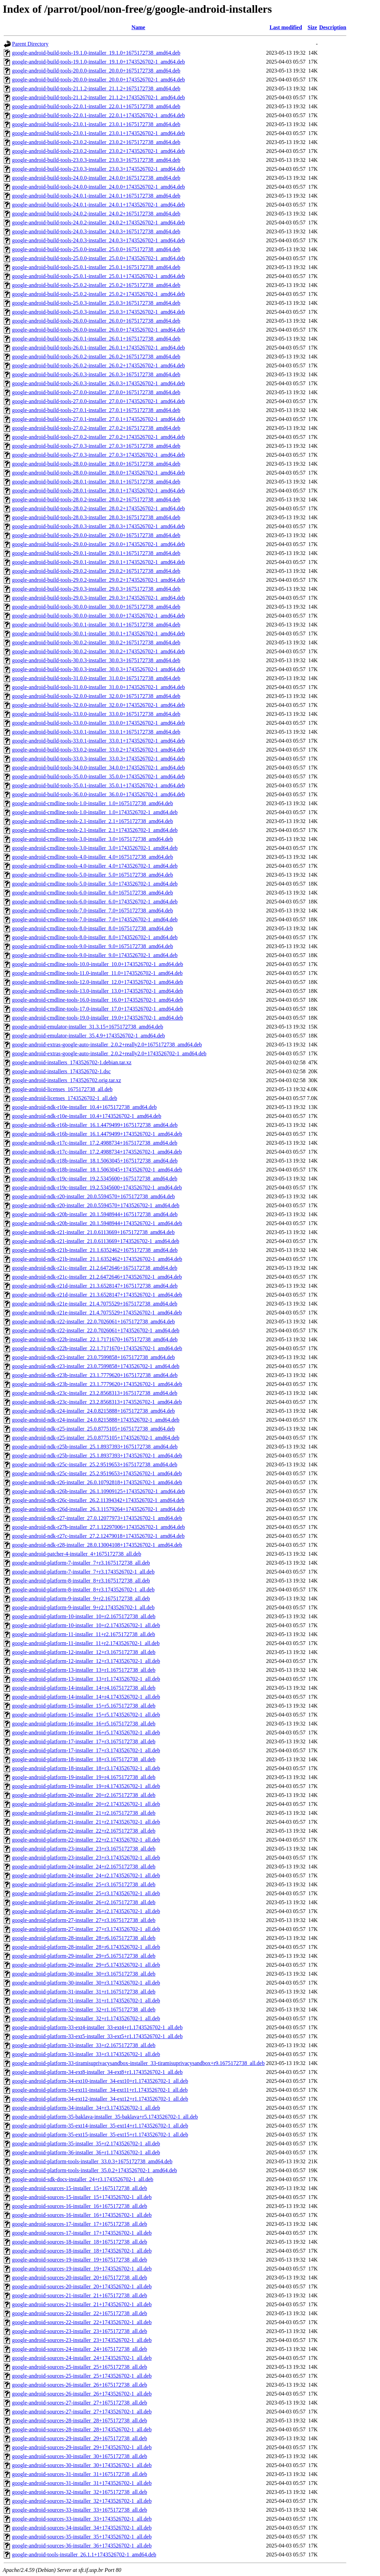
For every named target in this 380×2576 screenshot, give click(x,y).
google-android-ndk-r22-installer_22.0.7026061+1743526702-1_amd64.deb (96, 1330)
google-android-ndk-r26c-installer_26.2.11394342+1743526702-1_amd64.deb (98, 1500)
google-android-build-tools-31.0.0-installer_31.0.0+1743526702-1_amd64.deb (98, 687)
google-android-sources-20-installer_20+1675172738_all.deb (79, 2277)
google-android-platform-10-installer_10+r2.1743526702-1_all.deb (86, 1625)
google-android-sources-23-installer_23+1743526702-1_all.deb (82, 2340)
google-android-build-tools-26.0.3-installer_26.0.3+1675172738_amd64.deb (96, 374)
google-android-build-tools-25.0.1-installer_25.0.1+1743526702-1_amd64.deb (98, 276)
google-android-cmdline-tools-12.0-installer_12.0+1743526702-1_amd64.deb (97, 982)
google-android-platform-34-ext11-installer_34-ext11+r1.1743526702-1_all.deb (100, 2090)
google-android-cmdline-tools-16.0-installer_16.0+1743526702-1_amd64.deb (97, 1000)
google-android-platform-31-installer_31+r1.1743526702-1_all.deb (86, 2000)
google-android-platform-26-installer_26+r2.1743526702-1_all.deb (86, 1911)
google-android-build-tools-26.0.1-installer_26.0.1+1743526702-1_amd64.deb (98, 348)
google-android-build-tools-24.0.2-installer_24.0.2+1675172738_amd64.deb (96, 213)
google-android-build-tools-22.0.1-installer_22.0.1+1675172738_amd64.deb (96, 106)
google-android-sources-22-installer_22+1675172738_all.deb (79, 2313)
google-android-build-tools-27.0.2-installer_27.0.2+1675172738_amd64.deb (96, 428)
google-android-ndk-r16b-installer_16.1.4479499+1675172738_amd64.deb (94, 1125)
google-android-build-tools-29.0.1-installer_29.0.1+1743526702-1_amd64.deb (98, 562)
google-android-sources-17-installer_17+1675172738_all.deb (79, 2224)
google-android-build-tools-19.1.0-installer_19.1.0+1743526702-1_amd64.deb (98, 62)
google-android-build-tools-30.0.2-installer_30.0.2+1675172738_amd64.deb (96, 642)
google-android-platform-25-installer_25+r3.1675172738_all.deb (84, 1884)
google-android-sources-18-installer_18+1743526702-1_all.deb (82, 2251)
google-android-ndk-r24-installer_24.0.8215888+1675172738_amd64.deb (93, 1411)
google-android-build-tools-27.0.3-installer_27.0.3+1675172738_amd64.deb (96, 446)
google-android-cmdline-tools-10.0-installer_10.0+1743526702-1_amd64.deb (97, 964)
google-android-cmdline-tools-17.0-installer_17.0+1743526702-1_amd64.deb (97, 1009)
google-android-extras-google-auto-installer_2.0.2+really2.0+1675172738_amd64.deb (107, 1044)
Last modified (285, 27)
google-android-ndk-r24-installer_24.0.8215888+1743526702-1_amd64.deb (96, 1420)
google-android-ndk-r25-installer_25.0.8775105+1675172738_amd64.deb (93, 1429)
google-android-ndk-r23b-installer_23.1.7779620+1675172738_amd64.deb (94, 1375)
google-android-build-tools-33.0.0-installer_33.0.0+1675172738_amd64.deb (96, 714)
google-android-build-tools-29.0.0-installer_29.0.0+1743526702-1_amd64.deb (98, 544)
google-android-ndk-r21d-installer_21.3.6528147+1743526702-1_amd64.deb (97, 1295)
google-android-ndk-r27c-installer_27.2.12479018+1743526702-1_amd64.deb (98, 1536)
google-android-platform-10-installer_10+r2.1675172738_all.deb (84, 1616)
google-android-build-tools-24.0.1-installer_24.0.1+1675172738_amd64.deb (96, 196)
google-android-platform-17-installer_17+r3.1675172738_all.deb (84, 1741)
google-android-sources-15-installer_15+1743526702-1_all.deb (82, 2197)
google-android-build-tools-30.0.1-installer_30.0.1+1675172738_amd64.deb (96, 625)
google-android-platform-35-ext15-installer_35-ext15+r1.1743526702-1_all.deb (100, 2135)
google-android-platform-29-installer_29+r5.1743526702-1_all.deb (86, 1965)
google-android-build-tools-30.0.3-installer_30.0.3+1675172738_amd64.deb (96, 660)
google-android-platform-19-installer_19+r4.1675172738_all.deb (84, 1777)
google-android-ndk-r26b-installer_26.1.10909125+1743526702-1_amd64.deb (98, 1491)
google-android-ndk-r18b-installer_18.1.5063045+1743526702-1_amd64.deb (97, 1170)
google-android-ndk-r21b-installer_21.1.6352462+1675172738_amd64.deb (94, 1250)
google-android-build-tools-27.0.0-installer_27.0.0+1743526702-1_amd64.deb (98, 401)
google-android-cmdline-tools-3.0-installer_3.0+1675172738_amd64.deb (92, 839)
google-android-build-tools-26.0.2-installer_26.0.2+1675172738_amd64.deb (96, 356)
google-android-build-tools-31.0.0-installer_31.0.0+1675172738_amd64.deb (96, 678)
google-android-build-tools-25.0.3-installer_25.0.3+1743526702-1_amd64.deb (98, 312)
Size (312, 27)
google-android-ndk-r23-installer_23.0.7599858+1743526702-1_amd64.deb (96, 1366)
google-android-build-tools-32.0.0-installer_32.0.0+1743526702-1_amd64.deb (98, 705)
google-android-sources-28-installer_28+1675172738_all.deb (79, 2420)
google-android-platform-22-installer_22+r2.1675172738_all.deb (84, 1831)
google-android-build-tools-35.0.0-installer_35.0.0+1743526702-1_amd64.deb (98, 776)
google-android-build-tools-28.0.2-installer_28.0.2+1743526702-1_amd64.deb (98, 508)
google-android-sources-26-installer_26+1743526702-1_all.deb (82, 2394)
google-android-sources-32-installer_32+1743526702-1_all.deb (82, 2501)
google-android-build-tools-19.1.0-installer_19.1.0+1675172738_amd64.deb (96, 53)
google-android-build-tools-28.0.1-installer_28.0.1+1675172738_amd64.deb (96, 482)
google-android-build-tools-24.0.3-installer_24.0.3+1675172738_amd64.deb (96, 231)
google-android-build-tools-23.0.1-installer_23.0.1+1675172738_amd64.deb (96, 124)
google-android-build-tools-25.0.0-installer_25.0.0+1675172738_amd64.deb (96, 249)
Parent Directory (30, 44)
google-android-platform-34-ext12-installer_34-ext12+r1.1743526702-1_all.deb (100, 2099)
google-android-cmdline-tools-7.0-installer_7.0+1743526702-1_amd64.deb (94, 919)
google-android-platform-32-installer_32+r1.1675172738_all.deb (84, 2009)
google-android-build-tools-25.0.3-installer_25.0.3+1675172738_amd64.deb (96, 303)
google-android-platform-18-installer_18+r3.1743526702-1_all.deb (86, 1768)
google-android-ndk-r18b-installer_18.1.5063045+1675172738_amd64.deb (94, 1161)
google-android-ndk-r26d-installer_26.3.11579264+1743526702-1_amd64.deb (98, 1509)
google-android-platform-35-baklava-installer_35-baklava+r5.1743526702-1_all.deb (105, 2117)
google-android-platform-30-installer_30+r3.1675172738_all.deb (84, 1974)
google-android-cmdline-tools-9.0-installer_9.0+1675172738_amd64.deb (92, 946)
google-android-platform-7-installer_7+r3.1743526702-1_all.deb (83, 1572)
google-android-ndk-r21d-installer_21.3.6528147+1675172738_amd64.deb (94, 1286)
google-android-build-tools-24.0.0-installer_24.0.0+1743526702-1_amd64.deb (98, 187)
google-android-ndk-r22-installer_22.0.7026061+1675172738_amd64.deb (93, 1321)
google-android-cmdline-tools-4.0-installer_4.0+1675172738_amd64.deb (92, 857)
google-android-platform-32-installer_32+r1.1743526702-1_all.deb (86, 2018)
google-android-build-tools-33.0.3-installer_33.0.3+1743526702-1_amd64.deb (98, 759)
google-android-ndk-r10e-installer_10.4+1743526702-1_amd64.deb (86, 1116)
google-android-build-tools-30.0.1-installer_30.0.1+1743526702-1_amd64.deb (98, 633)
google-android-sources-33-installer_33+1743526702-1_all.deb (82, 2519)
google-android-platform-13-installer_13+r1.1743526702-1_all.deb (86, 1679)
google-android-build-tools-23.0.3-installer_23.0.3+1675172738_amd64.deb (96, 160)
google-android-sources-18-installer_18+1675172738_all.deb (79, 2242)
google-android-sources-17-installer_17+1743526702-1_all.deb (82, 2233)
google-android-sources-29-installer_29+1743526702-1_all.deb (82, 2447)
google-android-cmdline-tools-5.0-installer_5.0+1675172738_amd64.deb (92, 875)
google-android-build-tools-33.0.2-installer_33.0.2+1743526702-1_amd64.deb (98, 750)
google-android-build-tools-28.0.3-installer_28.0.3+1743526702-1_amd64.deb (98, 526)
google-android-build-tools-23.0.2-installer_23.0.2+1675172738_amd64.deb (96, 142)
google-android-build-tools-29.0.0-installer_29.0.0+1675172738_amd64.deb (96, 535)
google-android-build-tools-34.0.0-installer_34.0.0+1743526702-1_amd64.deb (98, 767)
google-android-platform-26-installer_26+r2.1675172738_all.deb (84, 1902)
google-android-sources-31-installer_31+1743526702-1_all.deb (82, 2483)
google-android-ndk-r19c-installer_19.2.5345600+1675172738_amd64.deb (94, 1178)
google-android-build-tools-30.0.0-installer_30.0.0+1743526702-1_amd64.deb (98, 616)
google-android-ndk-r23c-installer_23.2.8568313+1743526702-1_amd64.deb (97, 1402)
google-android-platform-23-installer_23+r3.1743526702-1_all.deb (86, 1858)
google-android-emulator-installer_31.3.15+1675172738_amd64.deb (87, 1027)
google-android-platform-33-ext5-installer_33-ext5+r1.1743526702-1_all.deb (97, 2036)
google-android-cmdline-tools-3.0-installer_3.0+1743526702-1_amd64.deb (94, 848)
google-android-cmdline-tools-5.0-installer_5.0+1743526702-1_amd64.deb (94, 884)
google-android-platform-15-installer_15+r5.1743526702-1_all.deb (86, 1715)
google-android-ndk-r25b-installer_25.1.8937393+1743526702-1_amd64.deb (97, 1455)
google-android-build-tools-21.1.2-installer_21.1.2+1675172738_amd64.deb (96, 88)
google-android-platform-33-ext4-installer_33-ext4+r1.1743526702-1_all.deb (97, 2027)
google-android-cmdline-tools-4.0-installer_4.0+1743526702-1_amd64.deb (94, 866)
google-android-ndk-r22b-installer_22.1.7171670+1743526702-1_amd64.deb (97, 1348)
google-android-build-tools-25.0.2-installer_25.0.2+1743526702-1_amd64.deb (98, 294)
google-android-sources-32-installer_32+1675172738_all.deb (79, 2492)
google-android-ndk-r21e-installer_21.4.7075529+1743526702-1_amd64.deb (97, 1312)
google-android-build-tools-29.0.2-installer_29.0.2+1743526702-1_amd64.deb (98, 580)
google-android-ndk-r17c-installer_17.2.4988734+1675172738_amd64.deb (94, 1143)
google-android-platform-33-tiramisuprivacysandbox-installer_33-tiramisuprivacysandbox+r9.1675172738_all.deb (138, 2063)
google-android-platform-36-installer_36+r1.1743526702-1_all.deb (86, 2152)
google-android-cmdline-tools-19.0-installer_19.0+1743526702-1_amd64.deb (97, 1018)
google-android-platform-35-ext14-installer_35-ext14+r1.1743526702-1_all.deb (100, 2126)
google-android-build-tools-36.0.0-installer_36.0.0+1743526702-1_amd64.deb (98, 794)
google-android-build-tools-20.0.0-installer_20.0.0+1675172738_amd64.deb (96, 71)
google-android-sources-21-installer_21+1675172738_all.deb (79, 2295)
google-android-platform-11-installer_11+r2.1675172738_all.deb (83, 1634)
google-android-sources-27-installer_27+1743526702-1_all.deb (82, 2411)
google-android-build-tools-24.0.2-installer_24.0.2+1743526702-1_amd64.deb (98, 222)
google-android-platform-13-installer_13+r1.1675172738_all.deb (84, 1670)
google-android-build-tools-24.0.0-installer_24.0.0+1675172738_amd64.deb (96, 178)
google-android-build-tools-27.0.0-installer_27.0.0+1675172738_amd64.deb (96, 392)
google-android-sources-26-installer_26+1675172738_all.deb (79, 2385)
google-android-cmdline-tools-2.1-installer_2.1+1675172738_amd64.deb (92, 821)
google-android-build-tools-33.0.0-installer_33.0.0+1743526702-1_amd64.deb (98, 723)
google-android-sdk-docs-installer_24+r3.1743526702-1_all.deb (82, 2179)
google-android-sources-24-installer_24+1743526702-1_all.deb (82, 2358)
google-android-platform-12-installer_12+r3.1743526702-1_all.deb (86, 1661)
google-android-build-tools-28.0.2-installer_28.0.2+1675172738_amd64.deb (96, 499)
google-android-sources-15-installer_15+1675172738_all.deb (79, 2188)
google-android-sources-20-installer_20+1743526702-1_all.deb (82, 2286)
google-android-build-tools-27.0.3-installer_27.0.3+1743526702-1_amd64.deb (98, 455)
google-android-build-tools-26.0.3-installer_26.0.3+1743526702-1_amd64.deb (98, 383)
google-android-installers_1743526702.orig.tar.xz (66, 1080)
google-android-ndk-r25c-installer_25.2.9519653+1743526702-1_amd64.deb (97, 1473)
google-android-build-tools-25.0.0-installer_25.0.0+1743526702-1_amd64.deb (98, 258)
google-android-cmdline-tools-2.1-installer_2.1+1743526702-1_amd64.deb (94, 830)
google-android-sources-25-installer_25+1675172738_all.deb (79, 2367)
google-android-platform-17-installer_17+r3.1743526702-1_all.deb (86, 1750)
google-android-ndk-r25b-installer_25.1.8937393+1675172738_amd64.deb (94, 1447)
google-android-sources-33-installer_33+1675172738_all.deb (79, 2510)
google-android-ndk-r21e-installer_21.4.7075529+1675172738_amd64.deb (94, 1304)
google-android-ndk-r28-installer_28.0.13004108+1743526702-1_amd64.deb (97, 1545)
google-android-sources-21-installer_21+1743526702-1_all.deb (82, 2304)
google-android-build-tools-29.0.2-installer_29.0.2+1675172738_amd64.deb (96, 571)
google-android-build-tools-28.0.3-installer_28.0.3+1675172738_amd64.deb (96, 517)
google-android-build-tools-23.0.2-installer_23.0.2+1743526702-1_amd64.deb (98, 151)
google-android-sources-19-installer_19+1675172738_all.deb (79, 2260)
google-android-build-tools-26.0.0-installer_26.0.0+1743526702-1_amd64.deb (98, 330)
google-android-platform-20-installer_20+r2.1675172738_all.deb (84, 1795)
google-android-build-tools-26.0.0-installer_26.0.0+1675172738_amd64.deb (96, 321)
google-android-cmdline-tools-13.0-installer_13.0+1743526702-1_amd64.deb (97, 991)
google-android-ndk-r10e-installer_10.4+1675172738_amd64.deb (84, 1107)
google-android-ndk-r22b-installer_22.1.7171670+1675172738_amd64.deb (94, 1339)
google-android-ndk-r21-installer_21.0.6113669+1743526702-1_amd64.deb (95, 1241)
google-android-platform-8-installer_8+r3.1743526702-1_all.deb (83, 1589)
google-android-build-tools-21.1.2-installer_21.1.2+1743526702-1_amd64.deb (98, 97)
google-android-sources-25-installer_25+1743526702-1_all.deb (82, 2376)
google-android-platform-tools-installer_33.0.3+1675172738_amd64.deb (92, 2161)
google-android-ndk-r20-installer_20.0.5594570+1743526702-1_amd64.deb (96, 1205)
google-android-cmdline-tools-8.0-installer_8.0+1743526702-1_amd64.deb (94, 937)
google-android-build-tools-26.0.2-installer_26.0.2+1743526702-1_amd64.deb (98, 365)
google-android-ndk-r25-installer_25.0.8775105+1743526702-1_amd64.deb (96, 1438)
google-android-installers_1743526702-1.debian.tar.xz (71, 1062)
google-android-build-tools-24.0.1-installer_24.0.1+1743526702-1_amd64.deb (98, 205)
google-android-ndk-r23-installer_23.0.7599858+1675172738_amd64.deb (93, 1357)
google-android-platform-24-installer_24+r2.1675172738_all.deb (84, 1866)
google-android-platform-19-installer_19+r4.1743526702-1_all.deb (86, 1786)
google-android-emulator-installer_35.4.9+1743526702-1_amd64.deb (88, 1036)
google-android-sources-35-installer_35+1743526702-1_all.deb (82, 2537)
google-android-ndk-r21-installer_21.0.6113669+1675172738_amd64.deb (93, 1232)
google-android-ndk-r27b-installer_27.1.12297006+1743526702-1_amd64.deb (98, 1527)
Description (332, 27)
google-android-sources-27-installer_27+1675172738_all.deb (79, 2403)
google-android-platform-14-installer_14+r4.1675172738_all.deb (84, 1688)
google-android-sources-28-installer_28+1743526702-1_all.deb (82, 2429)
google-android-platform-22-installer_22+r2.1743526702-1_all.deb (86, 1840)
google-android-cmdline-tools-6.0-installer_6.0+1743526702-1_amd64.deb (94, 901)
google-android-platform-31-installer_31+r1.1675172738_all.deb (84, 1992)
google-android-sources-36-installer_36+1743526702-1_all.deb (82, 2546)
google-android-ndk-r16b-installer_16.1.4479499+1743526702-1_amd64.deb (97, 1134)
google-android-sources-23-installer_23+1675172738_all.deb (79, 2331)
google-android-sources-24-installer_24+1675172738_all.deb (79, 2349)
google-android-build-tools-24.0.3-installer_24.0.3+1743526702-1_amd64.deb (98, 240)
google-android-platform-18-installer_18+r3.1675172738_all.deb (84, 1759)
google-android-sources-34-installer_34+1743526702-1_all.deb (82, 2528)
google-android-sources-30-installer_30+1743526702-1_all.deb (82, 2465)
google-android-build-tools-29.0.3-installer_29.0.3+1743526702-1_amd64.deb (98, 598)
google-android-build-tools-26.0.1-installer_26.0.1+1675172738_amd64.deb (96, 339)
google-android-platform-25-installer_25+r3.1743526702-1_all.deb (86, 1893)
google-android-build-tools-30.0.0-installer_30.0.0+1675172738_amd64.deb (96, 607)
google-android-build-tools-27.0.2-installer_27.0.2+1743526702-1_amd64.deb (98, 437)
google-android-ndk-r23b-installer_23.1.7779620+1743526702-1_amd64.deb (97, 1384)
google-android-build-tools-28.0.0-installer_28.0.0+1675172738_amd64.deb (96, 464)
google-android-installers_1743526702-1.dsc (61, 1071)
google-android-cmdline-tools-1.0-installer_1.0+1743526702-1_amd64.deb (94, 812)
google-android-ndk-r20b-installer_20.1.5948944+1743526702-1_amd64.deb (97, 1223)
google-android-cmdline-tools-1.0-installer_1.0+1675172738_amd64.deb (92, 803)
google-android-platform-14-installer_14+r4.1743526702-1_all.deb (86, 1697)
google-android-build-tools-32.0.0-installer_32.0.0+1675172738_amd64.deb (96, 696)
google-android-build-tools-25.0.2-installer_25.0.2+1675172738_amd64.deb (96, 285)
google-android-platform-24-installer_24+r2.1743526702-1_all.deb (86, 1875)
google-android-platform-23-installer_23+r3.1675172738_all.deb (84, 1849)
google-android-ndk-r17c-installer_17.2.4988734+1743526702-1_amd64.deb (97, 1152)
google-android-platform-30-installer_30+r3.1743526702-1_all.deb (86, 1983)
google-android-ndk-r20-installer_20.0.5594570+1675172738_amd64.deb (93, 1196)
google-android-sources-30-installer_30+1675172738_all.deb (79, 2456)
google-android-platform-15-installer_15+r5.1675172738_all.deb (84, 1706)
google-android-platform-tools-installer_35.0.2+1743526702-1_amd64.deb (94, 2170)
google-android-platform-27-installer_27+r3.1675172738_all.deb (84, 1920)
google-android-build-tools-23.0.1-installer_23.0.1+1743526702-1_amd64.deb (98, 133)
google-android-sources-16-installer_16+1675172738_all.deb (79, 2206)
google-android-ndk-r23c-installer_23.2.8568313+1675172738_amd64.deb (94, 1393)
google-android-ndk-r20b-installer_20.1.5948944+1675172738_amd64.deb (94, 1214)
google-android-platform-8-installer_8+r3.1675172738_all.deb (81, 1581)
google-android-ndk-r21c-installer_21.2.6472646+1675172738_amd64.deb (94, 1268)
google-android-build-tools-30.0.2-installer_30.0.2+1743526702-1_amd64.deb (98, 651)
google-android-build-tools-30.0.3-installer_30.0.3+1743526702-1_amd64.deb (98, 669)
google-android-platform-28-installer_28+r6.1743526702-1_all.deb (86, 1947)
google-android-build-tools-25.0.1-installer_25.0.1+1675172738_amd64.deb (96, 267)
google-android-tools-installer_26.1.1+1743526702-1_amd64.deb (84, 2554)
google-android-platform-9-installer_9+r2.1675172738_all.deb (81, 1598)
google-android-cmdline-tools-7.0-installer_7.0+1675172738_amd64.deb (92, 910)
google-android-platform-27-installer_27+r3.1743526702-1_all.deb (86, 1929)
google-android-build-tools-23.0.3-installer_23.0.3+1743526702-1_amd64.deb (98, 169)
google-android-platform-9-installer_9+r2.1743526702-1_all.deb (83, 1607)
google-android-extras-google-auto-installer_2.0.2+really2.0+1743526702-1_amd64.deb (109, 1053)
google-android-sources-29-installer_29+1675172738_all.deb (79, 2438)
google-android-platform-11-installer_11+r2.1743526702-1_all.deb (86, 1643)
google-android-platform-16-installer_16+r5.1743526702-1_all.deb (86, 1732)
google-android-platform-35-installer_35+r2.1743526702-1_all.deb (86, 2143)
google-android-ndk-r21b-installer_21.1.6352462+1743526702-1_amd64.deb (97, 1259)
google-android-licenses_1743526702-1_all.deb (64, 1098)
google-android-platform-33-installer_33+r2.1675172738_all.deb (84, 2045)
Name (138, 27)
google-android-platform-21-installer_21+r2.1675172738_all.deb (84, 1813)
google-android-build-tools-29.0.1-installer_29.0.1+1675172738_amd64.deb (96, 553)
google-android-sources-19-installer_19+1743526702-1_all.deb (82, 2269)
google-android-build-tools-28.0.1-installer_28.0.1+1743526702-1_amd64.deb (98, 490)
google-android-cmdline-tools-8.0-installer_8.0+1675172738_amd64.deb (92, 928)
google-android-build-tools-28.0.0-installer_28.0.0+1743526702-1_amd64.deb (98, 473)
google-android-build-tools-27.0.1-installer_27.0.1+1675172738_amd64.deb (96, 410)
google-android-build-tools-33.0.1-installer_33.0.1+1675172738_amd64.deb (96, 732)
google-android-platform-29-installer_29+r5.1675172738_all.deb (84, 1956)
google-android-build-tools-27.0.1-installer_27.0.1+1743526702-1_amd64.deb (98, 419)
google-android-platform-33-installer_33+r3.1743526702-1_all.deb (86, 2054)
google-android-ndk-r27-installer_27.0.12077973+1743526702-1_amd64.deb (97, 1518)
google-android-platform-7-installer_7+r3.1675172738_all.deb (81, 1563)
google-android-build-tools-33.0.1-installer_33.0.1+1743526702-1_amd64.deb (98, 741)
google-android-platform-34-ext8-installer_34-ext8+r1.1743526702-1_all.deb (97, 2072)
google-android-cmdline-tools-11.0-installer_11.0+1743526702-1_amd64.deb (97, 973)
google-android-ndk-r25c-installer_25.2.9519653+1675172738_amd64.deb (94, 1464)
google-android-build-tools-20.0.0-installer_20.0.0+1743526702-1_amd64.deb (98, 79)
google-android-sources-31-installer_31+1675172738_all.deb (79, 2474)
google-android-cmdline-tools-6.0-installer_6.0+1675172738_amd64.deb (92, 893)
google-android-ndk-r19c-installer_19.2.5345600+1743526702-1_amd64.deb (97, 1187)
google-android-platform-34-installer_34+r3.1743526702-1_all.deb (86, 2108)
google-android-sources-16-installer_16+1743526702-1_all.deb (82, 2215)
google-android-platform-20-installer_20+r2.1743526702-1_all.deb (86, 1804)
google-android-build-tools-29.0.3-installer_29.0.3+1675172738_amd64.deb (96, 589)
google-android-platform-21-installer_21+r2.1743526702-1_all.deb (86, 1822)
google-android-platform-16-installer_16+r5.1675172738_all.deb (84, 1723)
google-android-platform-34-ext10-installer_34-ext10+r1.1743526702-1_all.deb (100, 2081)
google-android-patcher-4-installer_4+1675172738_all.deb (76, 1554)
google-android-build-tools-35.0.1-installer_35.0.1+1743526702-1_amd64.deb (98, 785)
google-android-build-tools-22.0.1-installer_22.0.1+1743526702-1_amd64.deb (98, 115)
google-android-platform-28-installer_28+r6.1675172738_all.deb (84, 1938)
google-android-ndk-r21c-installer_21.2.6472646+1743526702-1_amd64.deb (97, 1277)
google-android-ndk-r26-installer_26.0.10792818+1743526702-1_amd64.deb (97, 1482)
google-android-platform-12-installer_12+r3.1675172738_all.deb (84, 1652)
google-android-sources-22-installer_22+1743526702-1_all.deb (82, 2322)
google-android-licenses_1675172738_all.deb (62, 1089)
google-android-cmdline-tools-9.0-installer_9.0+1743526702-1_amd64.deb (94, 955)
